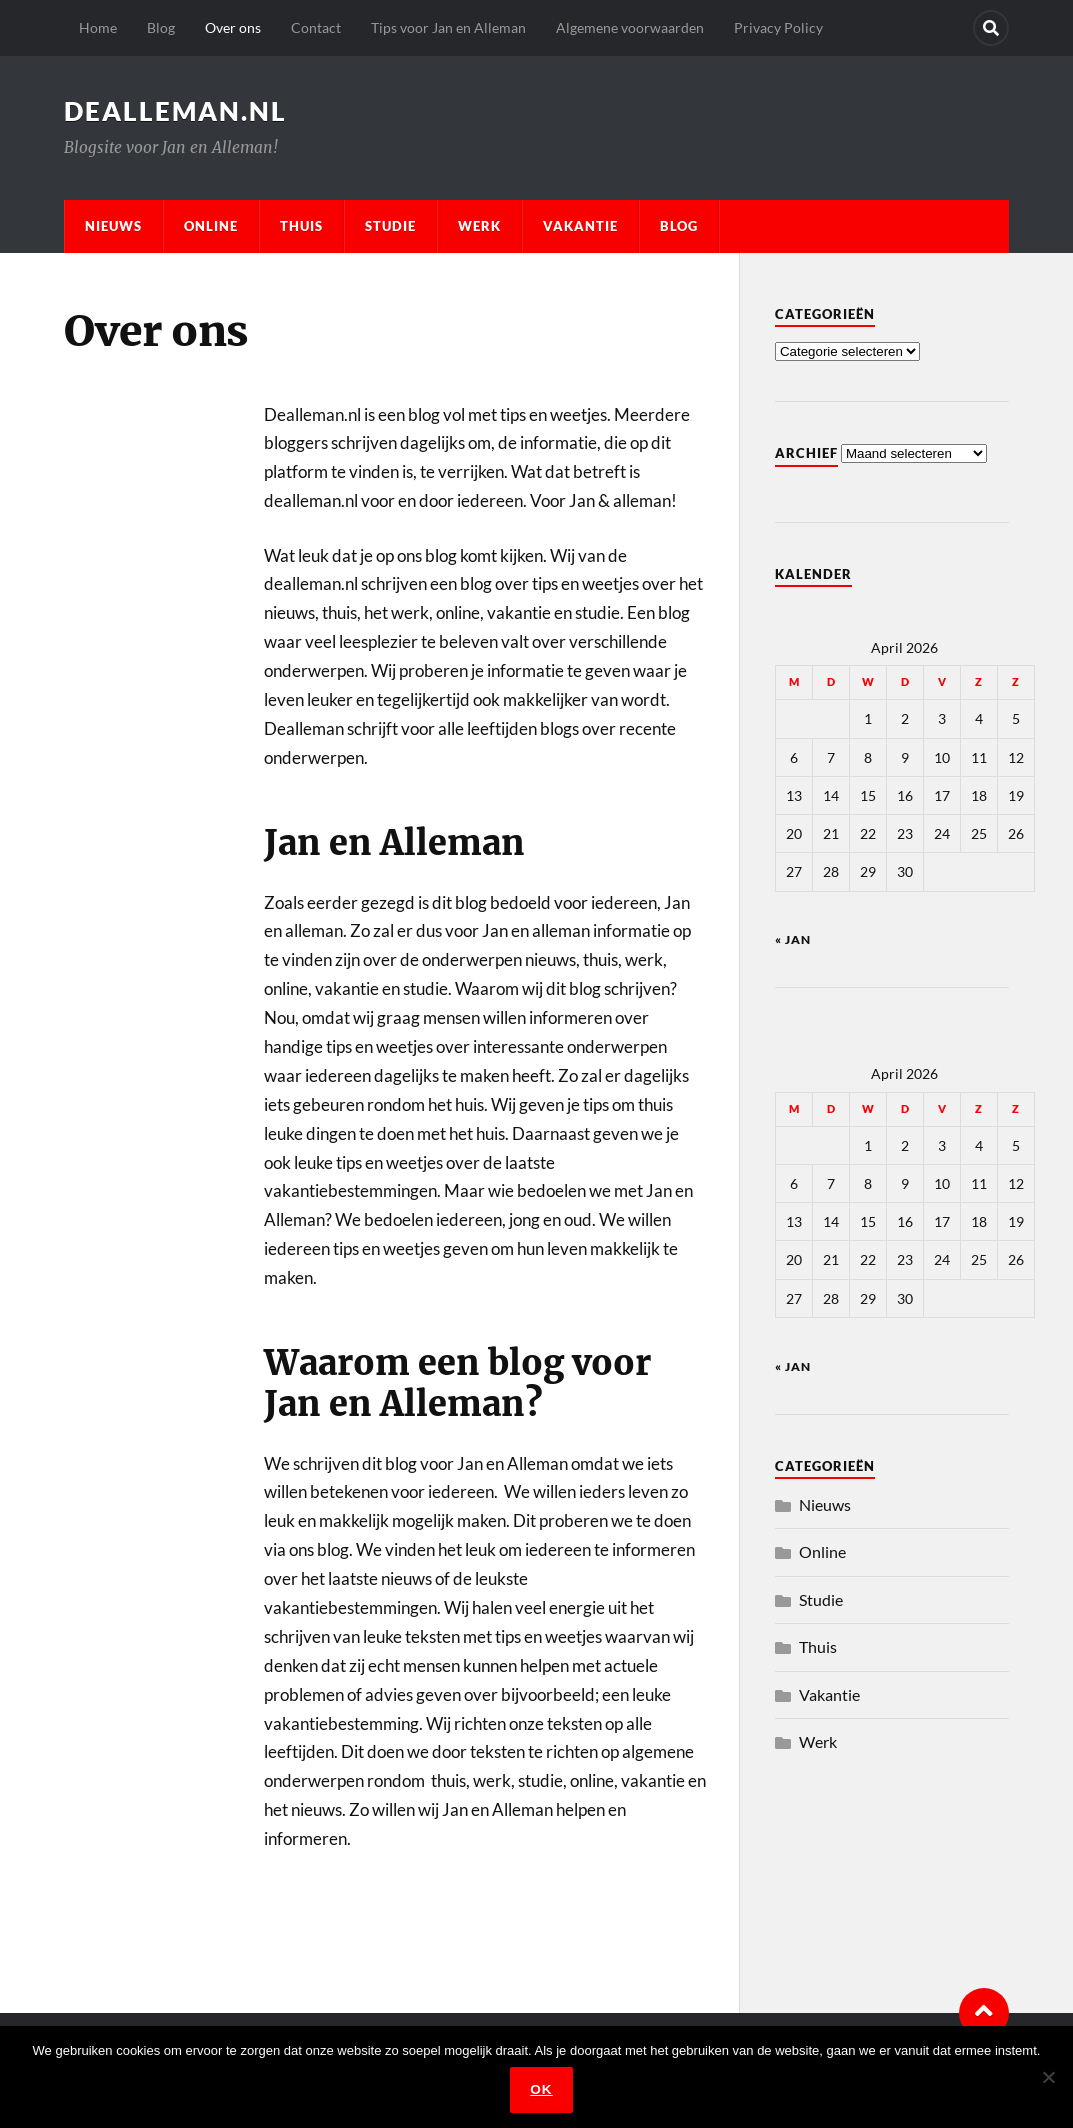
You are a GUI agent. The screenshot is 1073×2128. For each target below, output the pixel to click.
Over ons (233, 27)
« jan (793, 939)
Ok (541, 2089)
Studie (390, 226)
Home (98, 27)
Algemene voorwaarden (630, 27)
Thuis (301, 226)
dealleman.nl (175, 111)
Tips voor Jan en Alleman (448, 27)
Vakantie (580, 226)
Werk (479, 226)
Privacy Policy (778, 27)
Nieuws (113, 226)
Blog (161, 27)
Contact (316, 27)
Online (211, 226)
